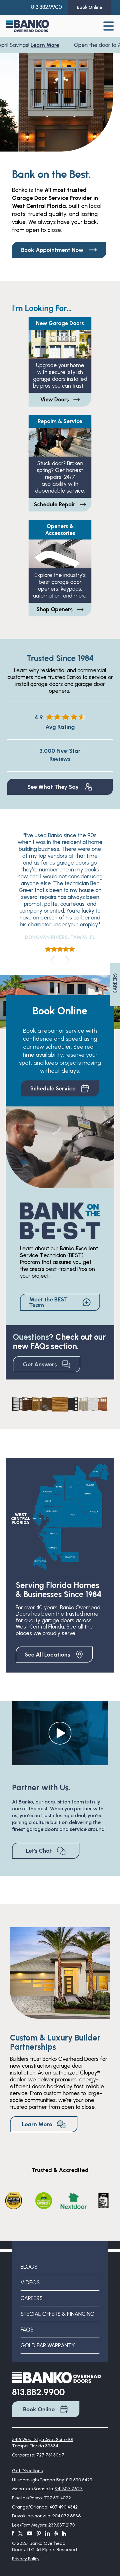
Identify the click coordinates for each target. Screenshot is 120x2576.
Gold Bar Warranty (48, 2345)
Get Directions (27, 2470)
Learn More (46, 45)
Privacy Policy (25, 2558)
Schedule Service (59, 1088)
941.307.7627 (69, 2488)
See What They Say (60, 787)
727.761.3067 (50, 2455)
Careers (32, 2298)
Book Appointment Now (59, 250)
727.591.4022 (57, 2498)
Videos (30, 2282)
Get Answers (47, 1364)
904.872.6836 (66, 2516)
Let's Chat (45, 1850)
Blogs (29, 2267)
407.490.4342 (63, 2507)
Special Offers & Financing (58, 2314)
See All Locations (54, 1654)
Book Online (46, 2409)
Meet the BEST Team (60, 1302)
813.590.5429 (79, 2480)
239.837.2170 (61, 2525)
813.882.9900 (46, 7)
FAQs (27, 2329)
